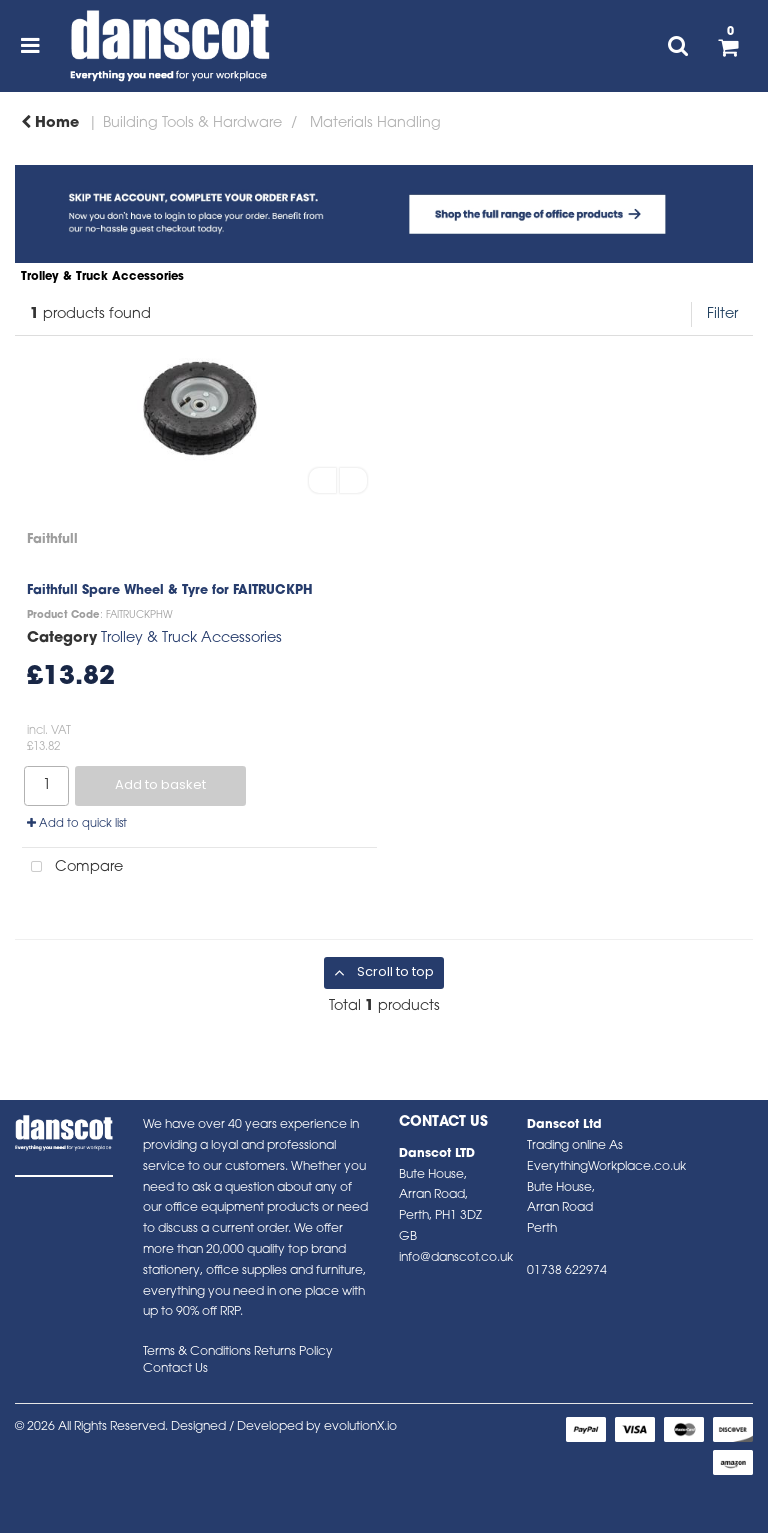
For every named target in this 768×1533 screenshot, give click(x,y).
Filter (722, 314)
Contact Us (175, 1369)
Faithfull (52, 539)
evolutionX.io (360, 1427)
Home (50, 123)
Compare (72, 867)
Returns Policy (293, 1352)
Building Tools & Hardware (192, 123)
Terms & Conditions (197, 1352)
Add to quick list (77, 824)
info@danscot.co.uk (456, 1258)
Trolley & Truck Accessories (191, 638)
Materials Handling (375, 123)
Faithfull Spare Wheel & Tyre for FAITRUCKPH (170, 590)
